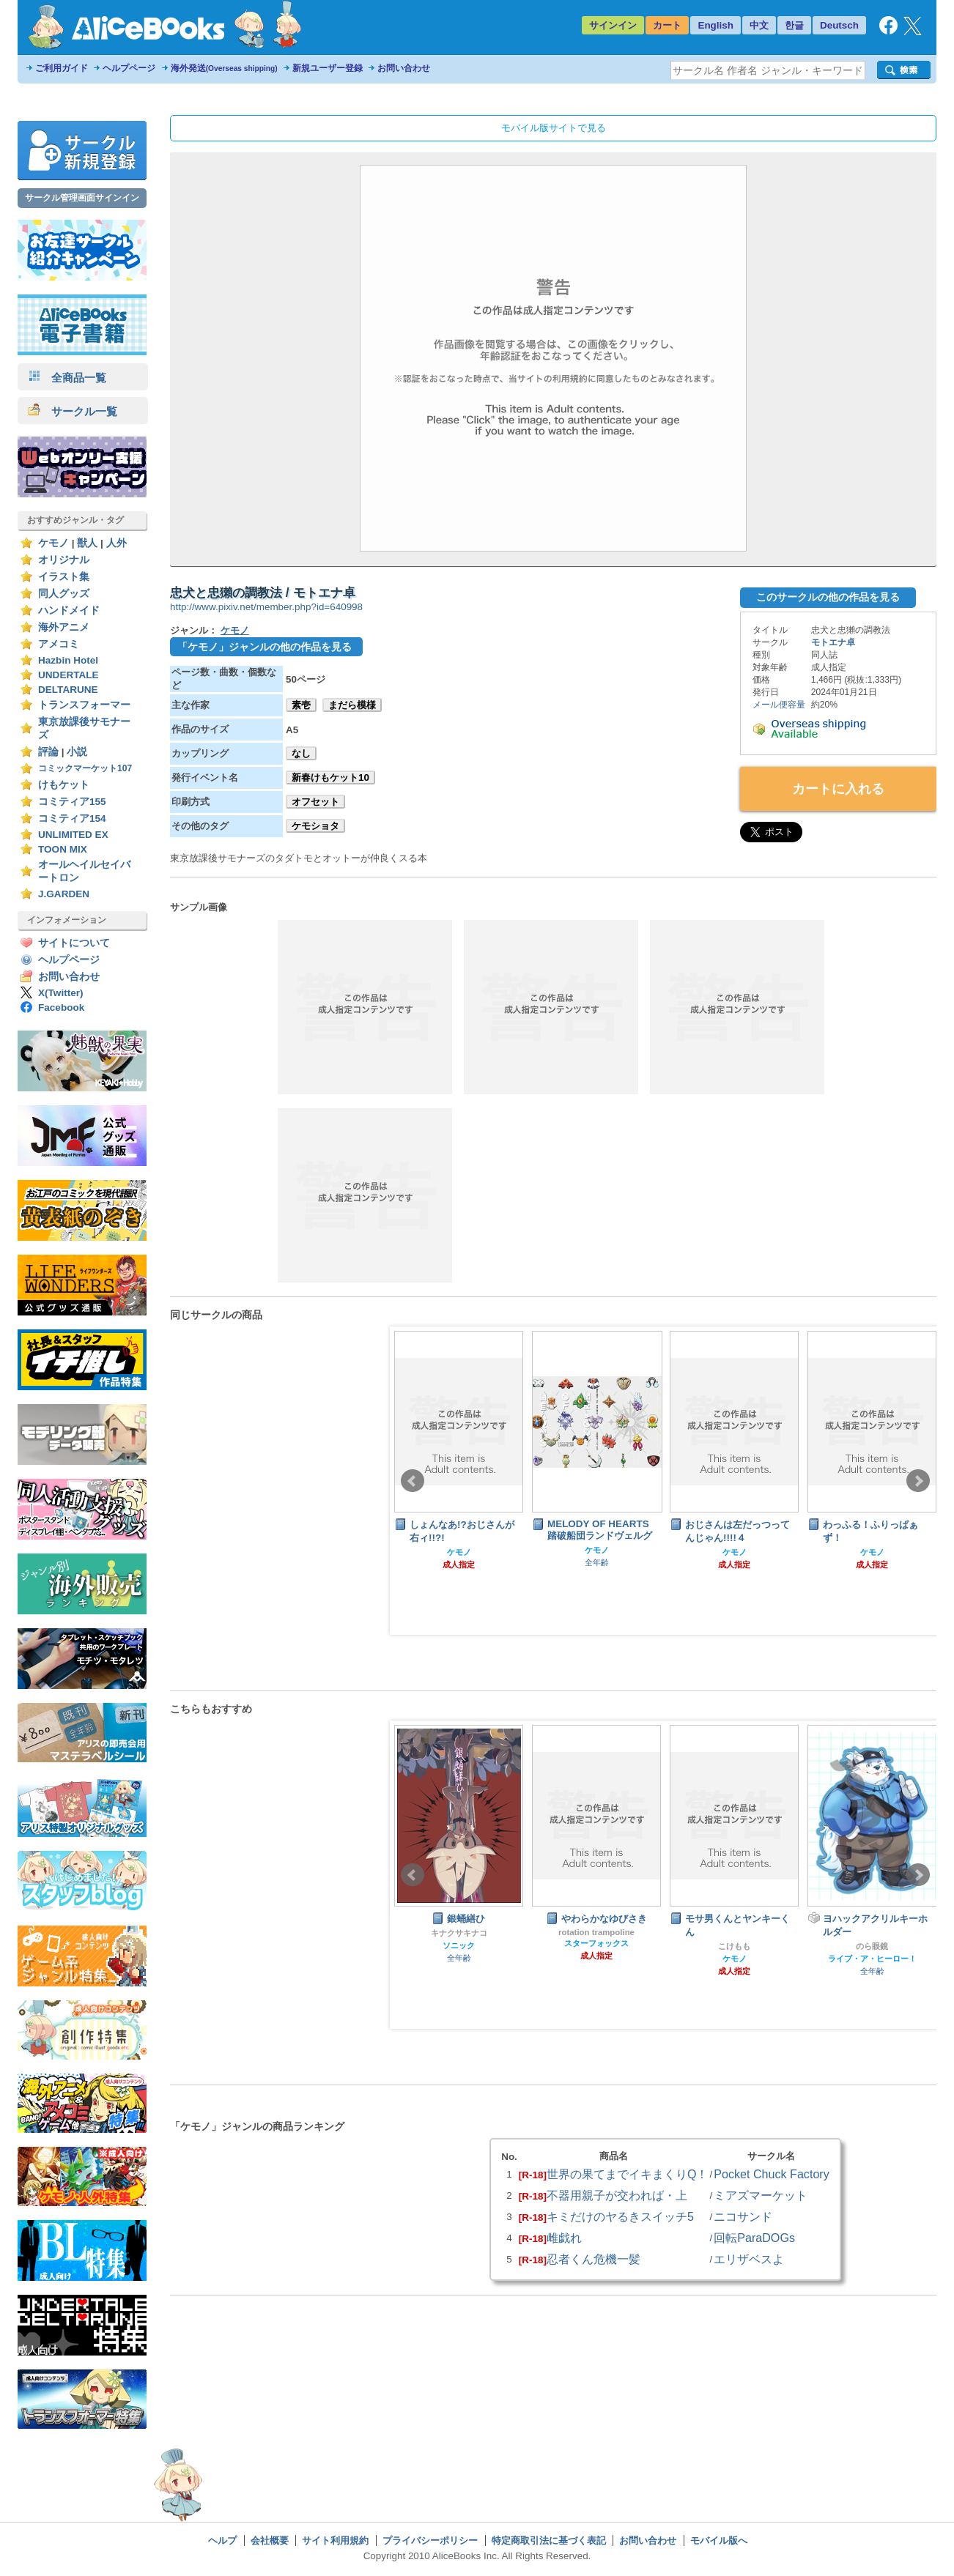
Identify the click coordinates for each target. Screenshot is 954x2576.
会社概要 (270, 2540)
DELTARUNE (68, 689)
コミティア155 (72, 801)
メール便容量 (779, 704)
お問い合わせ (403, 68)
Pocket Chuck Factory (771, 2173)
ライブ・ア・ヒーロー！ (872, 1958)
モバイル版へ (718, 2540)
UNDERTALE (68, 674)
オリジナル (63, 559)
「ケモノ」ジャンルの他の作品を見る (264, 647)
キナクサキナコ (459, 1933)
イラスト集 (63, 576)
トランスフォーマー (84, 704)
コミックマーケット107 (85, 768)
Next (918, 1481)
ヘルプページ (129, 68)
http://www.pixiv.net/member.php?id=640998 (266, 606)
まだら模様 (352, 704)
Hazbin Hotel (68, 660)
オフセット (315, 801)
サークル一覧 (73, 411)
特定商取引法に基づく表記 (549, 2540)
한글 (794, 25)
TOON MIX (62, 849)
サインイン (613, 25)
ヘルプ (222, 2540)
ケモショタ (315, 825)
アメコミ (58, 644)
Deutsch (839, 25)
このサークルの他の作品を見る (828, 597)
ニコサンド (743, 2216)
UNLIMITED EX (73, 834)
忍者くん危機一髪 (593, 2258)
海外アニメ (63, 627)
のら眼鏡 (872, 1946)
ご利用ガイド (61, 68)
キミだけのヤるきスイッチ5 (620, 2216)
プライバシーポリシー (430, 2540)
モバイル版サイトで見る (553, 127)
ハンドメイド (69, 610)
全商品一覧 (67, 377)
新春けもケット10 (330, 777)
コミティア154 (72, 818)
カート (667, 25)
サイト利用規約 (335, 2540)
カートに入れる (838, 789)
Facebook (61, 1007)
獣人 (87, 543)
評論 (48, 751)
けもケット (63, 784)
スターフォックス (596, 1943)
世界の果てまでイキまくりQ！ (628, 2173)
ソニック (459, 1945)
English (715, 25)
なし (301, 753)
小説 (77, 751)
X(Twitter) (61, 992)
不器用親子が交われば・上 (617, 2195)
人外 (116, 543)
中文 (759, 25)
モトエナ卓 (833, 642)
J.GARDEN (63, 893)
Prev (412, 1481)
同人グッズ (63, 593)
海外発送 (224, 68)
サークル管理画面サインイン (82, 198)
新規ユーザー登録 (327, 68)
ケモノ (53, 543)
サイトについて (74, 943)
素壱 (301, 704)
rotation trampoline (596, 1932)
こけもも (734, 1946)
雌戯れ (564, 2237)
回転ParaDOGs (754, 2237)
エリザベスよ (749, 2258)
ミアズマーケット (760, 2195)
